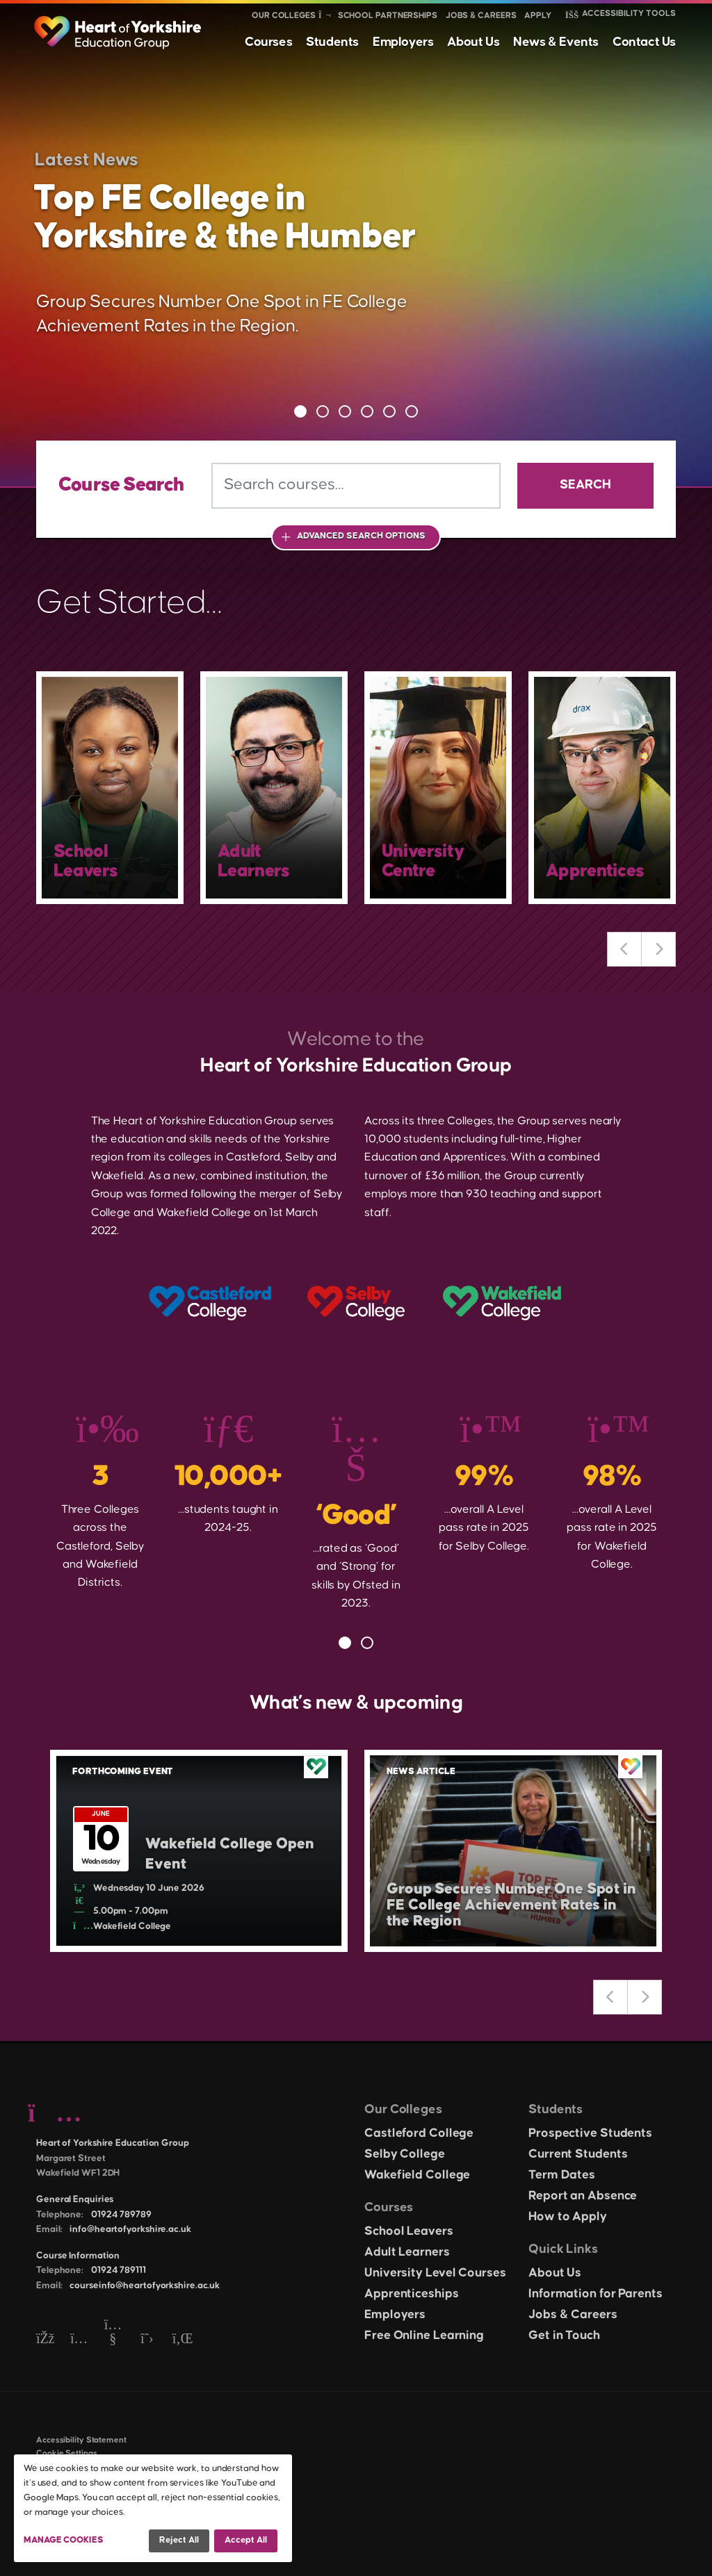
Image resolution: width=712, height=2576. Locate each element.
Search (585, 484)
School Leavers (408, 2231)
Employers (403, 42)
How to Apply (567, 2216)
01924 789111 (118, 2270)
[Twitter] (147, 2339)
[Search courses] (356, 486)
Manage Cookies (64, 2540)
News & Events (556, 42)
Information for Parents (595, 2294)
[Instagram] (79, 2339)
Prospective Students (590, 2133)
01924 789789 (121, 2215)
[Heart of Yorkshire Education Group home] (118, 25)
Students (332, 42)
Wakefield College (417, 2175)
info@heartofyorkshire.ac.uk (130, 2229)
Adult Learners (407, 2252)
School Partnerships (387, 15)
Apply (537, 15)
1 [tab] (300, 411)
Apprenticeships (411, 2294)
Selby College (404, 2154)
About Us (473, 42)
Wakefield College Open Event (229, 1854)
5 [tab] (389, 411)
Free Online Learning (424, 2335)
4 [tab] (367, 411)
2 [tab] (322, 411)
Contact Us (644, 42)
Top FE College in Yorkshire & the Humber (224, 217)
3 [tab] (345, 411)
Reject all (179, 2540)
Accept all (246, 2540)
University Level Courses (435, 2273)
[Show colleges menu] (324, 16)
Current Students (577, 2154)
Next (658, 949)
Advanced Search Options (361, 536)
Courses (268, 42)
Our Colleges (284, 15)
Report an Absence (582, 2196)
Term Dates (561, 2175)
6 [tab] (411, 411)
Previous (624, 949)
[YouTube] (113, 2339)
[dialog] (153, 2508)
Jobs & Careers (481, 15)
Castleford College (419, 2133)
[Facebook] (45, 2339)
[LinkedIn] (181, 2339)
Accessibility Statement (81, 2440)
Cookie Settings (66, 2453)
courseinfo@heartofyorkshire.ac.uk (145, 2285)
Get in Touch (564, 2335)
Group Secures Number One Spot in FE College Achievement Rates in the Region (511, 1905)
